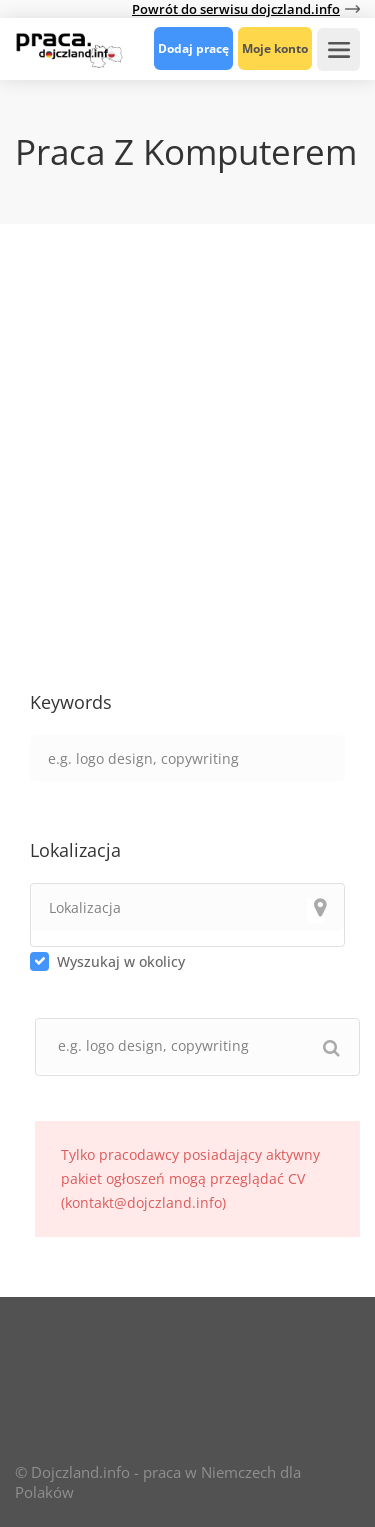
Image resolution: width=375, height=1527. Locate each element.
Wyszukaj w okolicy (121, 961)
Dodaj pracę (193, 48)
